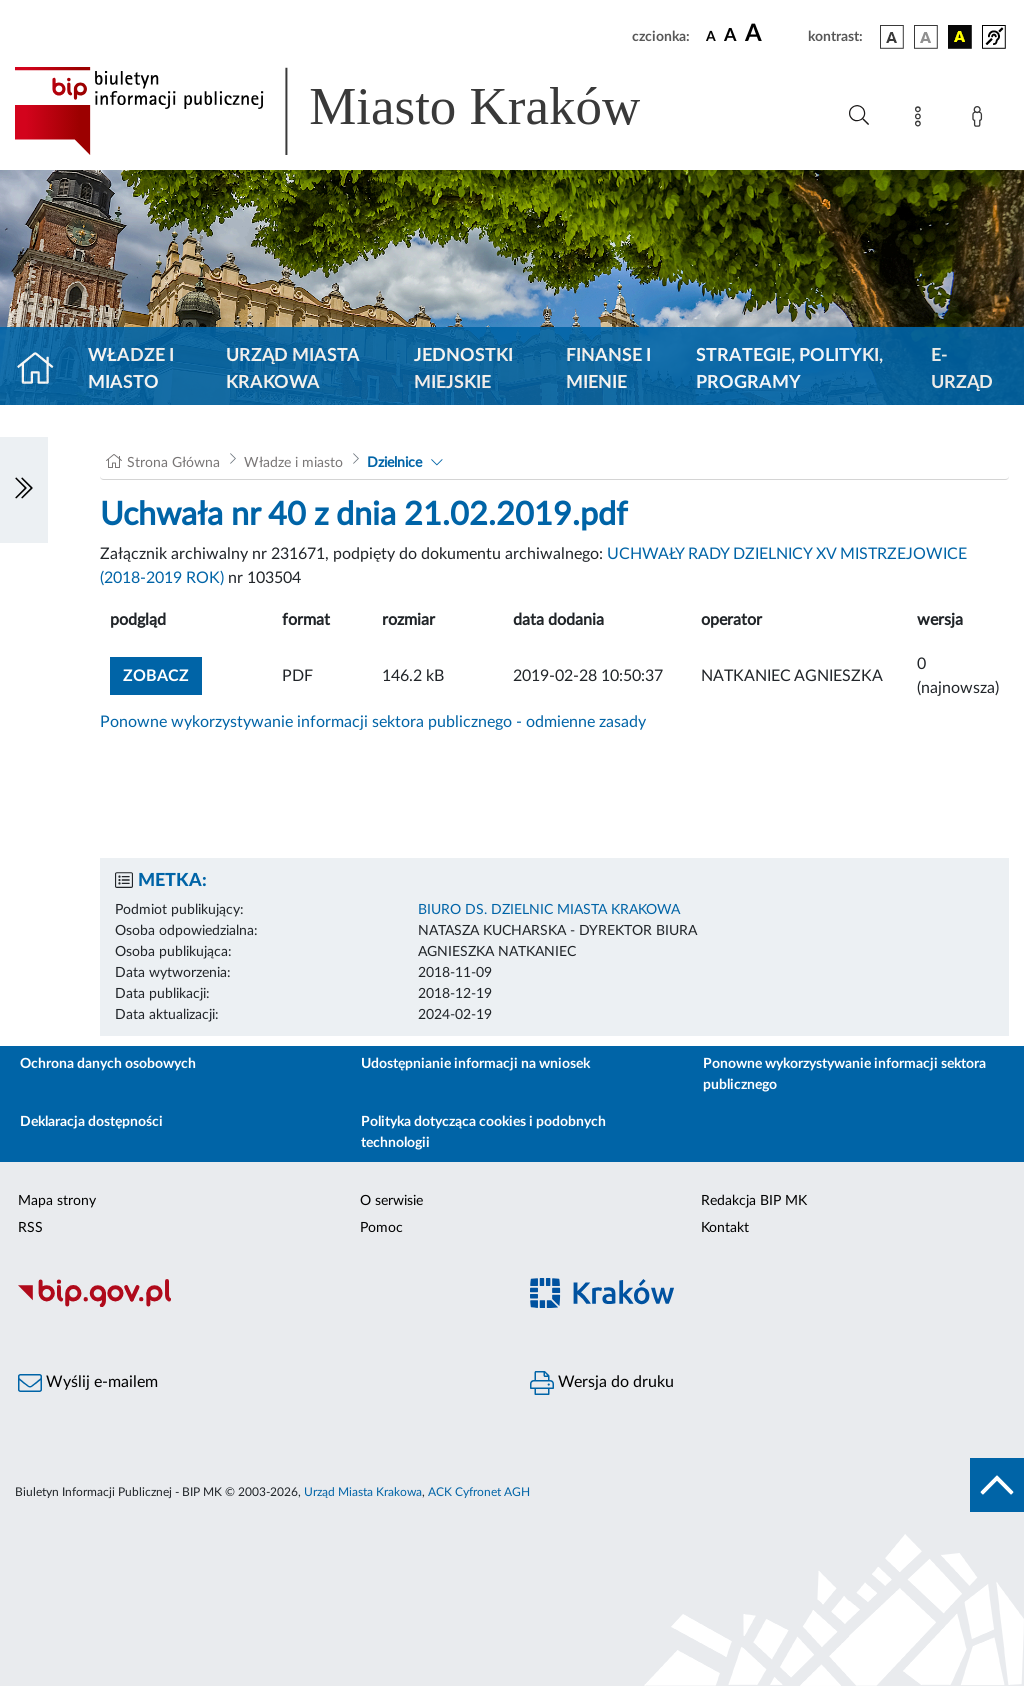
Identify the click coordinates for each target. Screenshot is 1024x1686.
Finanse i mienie (608, 369)
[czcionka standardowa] (711, 36)
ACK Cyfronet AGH (479, 1492)
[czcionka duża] (773, 34)
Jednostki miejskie (463, 369)
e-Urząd (962, 369)
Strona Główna (173, 463)
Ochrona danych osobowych (108, 1064)
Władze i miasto (131, 369)
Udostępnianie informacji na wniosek (475, 1064)
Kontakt (725, 1228)
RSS (30, 1228)
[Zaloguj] (981, 120)
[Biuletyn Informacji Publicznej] (256, 1304)
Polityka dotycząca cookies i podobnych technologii (483, 1132)
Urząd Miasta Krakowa (292, 369)
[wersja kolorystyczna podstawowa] (892, 37)
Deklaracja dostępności (91, 1122)
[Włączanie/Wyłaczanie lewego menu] (24, 490)
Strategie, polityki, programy (789, 369)
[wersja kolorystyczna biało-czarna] (926, 37)
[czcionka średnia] (730, 36)
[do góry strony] (997, 1485)
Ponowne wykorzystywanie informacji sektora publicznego (844, 1074)
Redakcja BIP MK (754, 1201)
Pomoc (381, 1228)
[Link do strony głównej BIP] (356, 111)
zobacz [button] (162, 673)
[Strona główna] (43, 370)
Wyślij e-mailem (88, 1383)
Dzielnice (394, 463)
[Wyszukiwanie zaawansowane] (859, 116)
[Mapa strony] (922, 120)
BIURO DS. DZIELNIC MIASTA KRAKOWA (549, 910)
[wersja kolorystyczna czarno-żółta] (960, 37)
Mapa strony (57, 1201)
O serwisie (391, 1201)
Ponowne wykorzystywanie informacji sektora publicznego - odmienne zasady (373, 722)
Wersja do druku (602, 1383)
